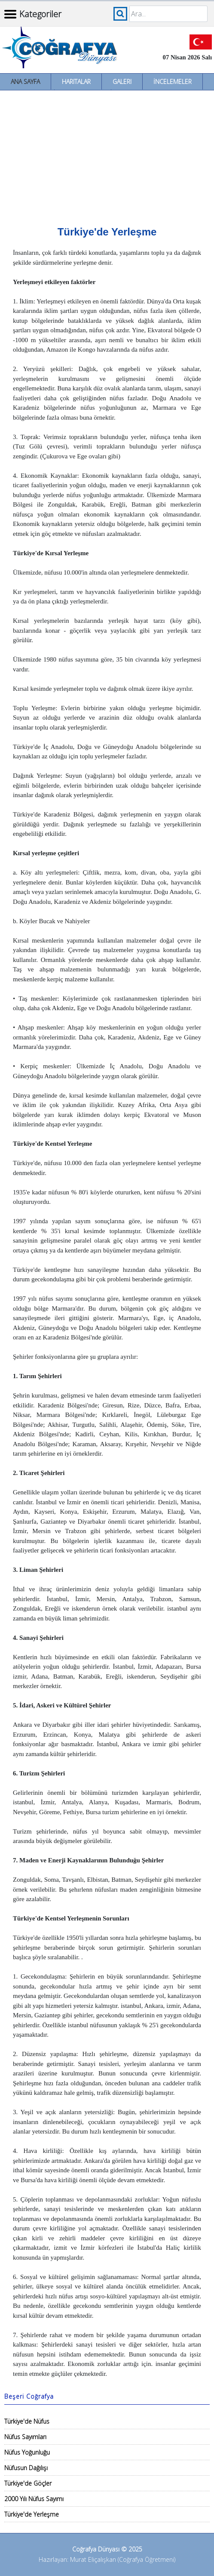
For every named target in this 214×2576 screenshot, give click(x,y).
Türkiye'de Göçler (28, 2483)
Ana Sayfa (25, 81)
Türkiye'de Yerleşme (31, 2514)
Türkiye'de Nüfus (26, 2421)
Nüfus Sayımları (25, 2437)
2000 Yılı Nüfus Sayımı (34, 2499)
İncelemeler (172, 81)
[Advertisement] (107, 155)
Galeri (122, 81)
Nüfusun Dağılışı (26, 2468)
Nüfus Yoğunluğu (27, 2452)
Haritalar (76, 81)
